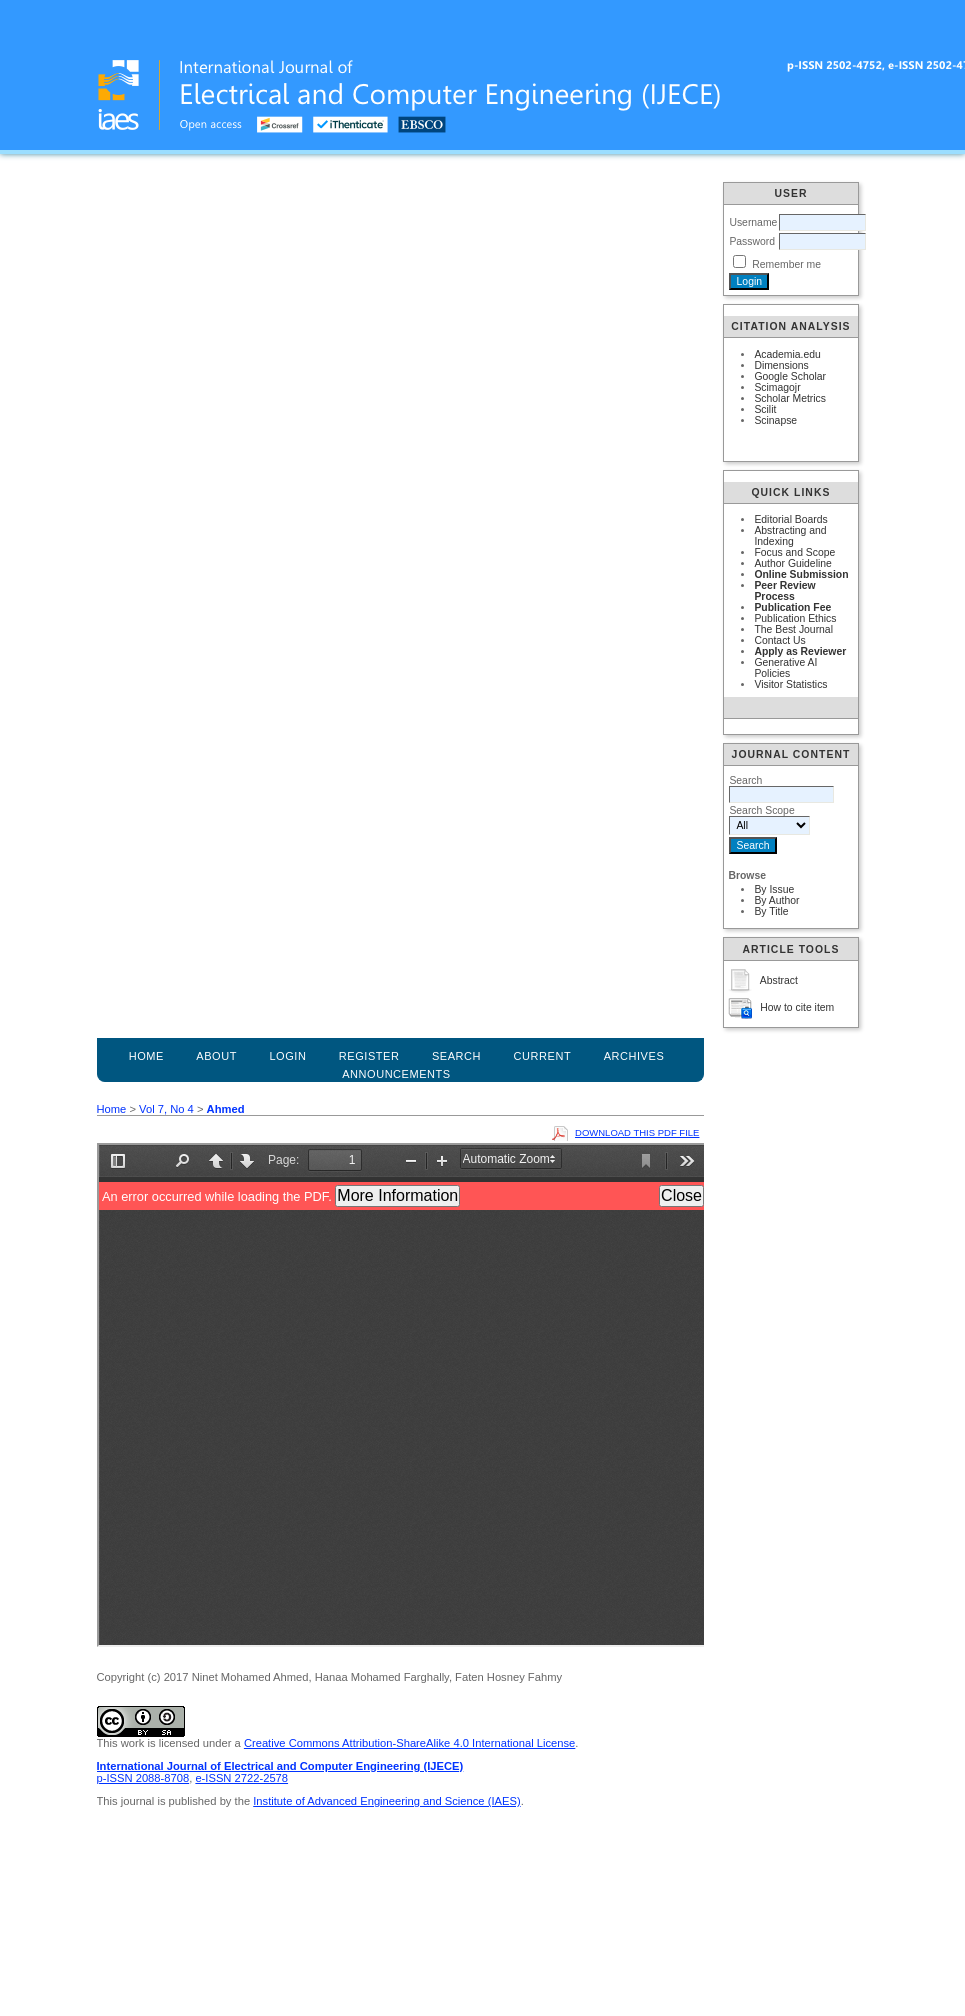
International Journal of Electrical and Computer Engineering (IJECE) (280, 1766)
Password (752, 241)
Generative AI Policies (785, 668)
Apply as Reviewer (800, 651)
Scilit (765, 409)
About (216, 1056)
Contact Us (779, 640)
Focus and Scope (794, 552)
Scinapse (775, 420)
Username (753, 222)
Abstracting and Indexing (790, 536)
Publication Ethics (795, 618)
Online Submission (801, 574)
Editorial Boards (790, 519)
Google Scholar (790, 376)
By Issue (774, 889)
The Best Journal (793, 629)
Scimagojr (777, 387)
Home (146, 1056)
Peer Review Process (784, 591)
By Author (776, 900)
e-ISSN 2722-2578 (241, 1778)
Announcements (396, 1074)
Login (287, 1056)
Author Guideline (792, 563)
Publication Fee (792, 607)
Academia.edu (787, 354)
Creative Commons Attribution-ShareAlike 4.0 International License (409, 1743)
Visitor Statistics (790, 684)
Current (543, 1056)
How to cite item (797, 1007)
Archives (634, 1056)
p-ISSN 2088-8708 (143, 1778)
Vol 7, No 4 (166, 1109)
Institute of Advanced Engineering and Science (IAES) (386, 1801)
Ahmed (226, 1109)
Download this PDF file (637, 1132)
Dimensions (781, 365)
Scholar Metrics (790, 398)
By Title (771, 911)
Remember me (786, 264)
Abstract (779, 980)
